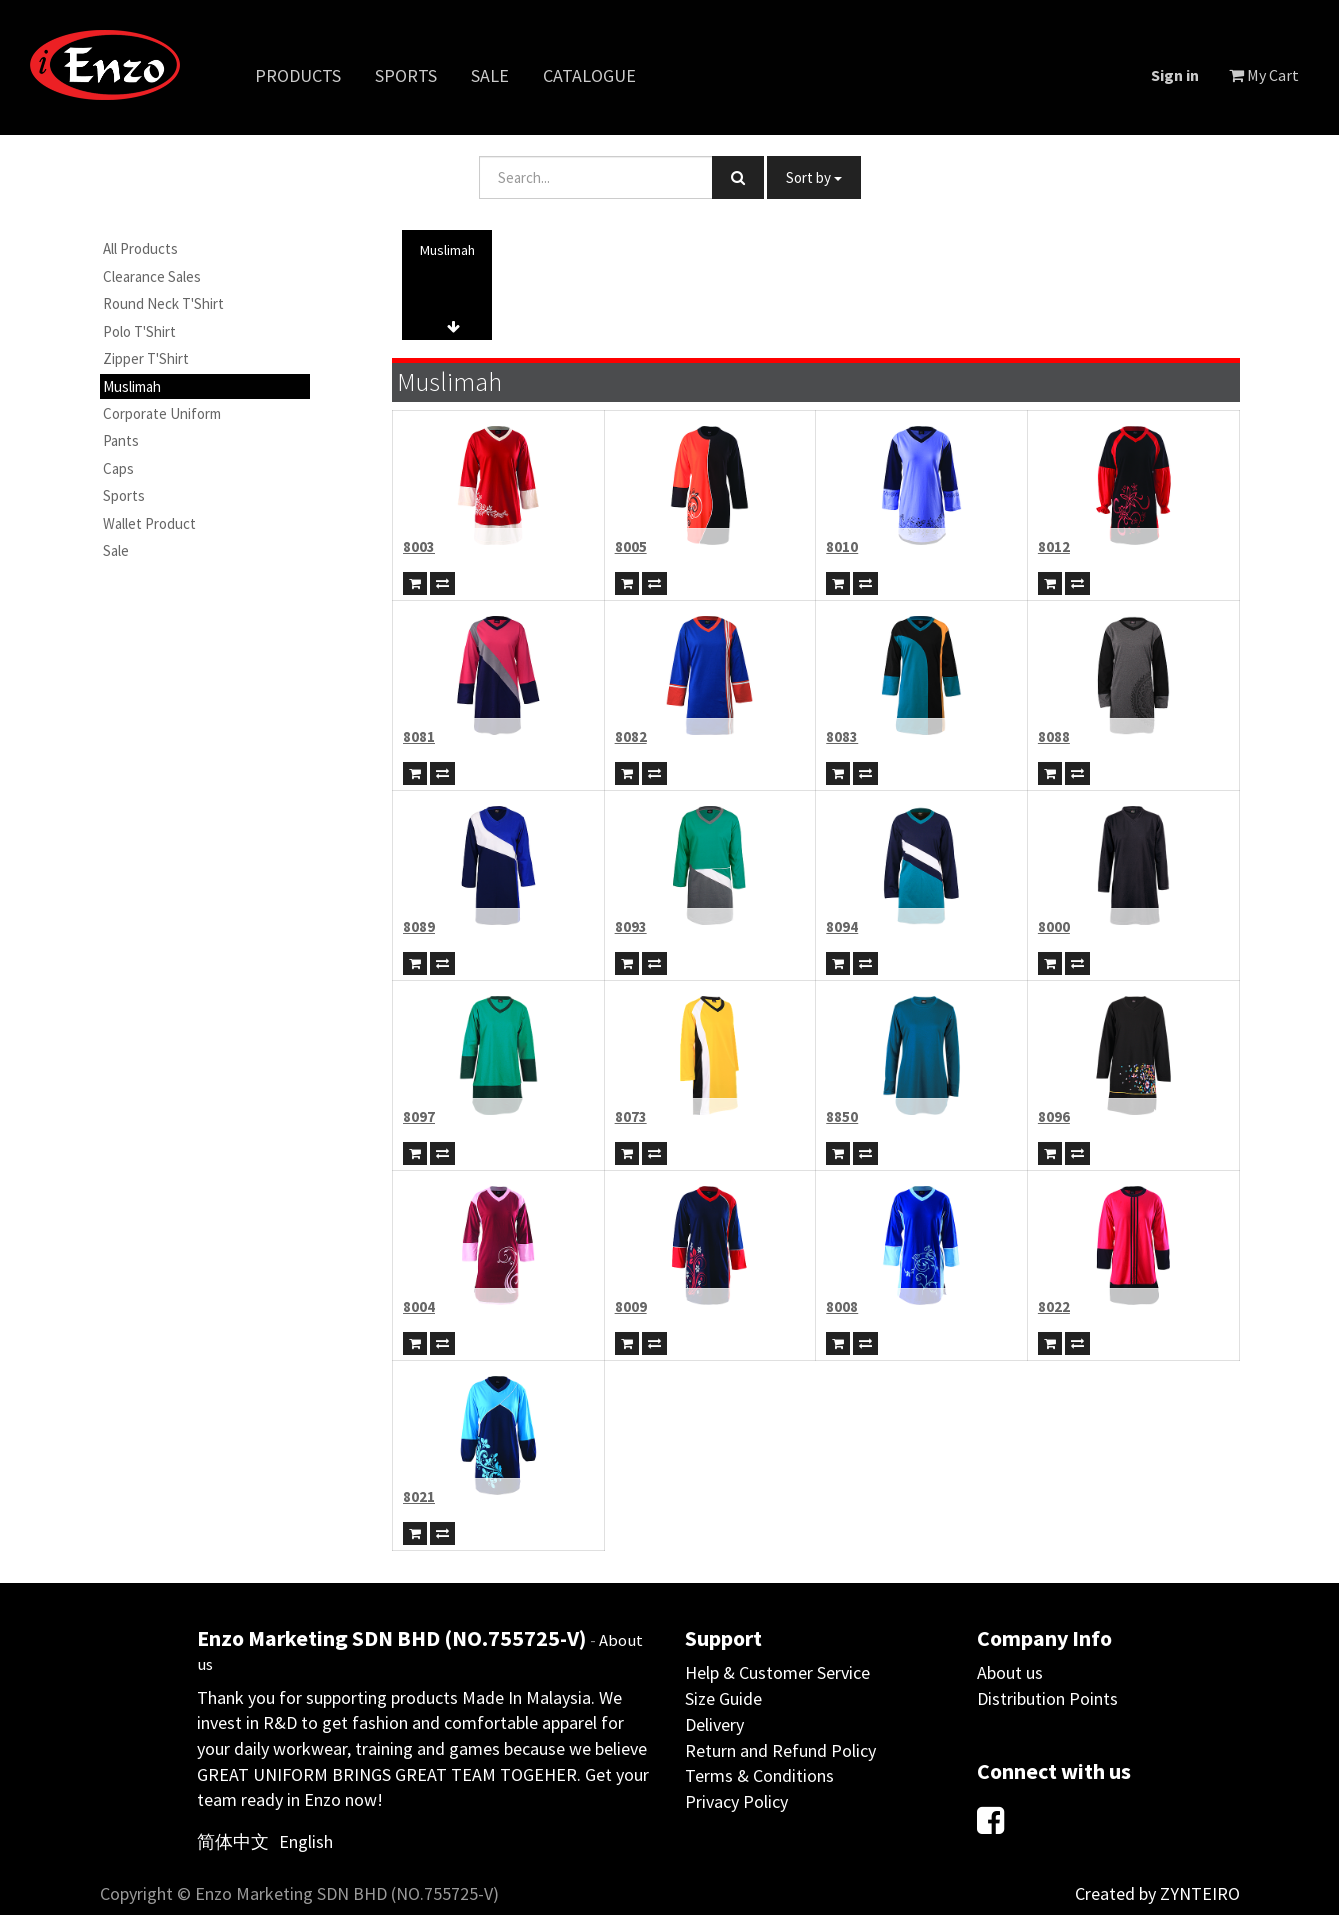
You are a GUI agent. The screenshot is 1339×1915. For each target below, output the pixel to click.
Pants (121, 440)
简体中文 (233, 1841)
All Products (140, 248)
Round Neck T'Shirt (163, 303)
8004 (419, 1306)
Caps (118, 468)
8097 (419, 1116)
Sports (124, 495)
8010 (842, 546)
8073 (631, 1116)
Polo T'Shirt (139, 331)
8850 (842, 1116)
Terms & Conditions (759, 1775)
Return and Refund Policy (780, 1750)
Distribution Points (1047, 1698)
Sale (116, 550)
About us (1010, 1672)
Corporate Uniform (162, 413)
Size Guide (723, 1698)
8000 (1054, 926)
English (306, 1841)
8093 (631, 926)
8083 (842, 736)
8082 (631, 736)
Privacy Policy (736, 1801)
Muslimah (132, 386)
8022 (1054, 1306)
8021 (419, 1496)
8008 (842, 1306)
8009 (631, 1306)
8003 (419, 546)
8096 (1054, 1116)
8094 (842, 926)
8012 (1054, 546)
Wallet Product (149, 523)
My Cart (1264, 75)
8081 (419, 736)
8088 (1054, 736)
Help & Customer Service (777, 1672)
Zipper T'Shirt (146, 358)
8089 (419, 926)
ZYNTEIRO (1200, 1893)
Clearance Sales (152, 276)
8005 (631, 546)
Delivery (714, 1724)
